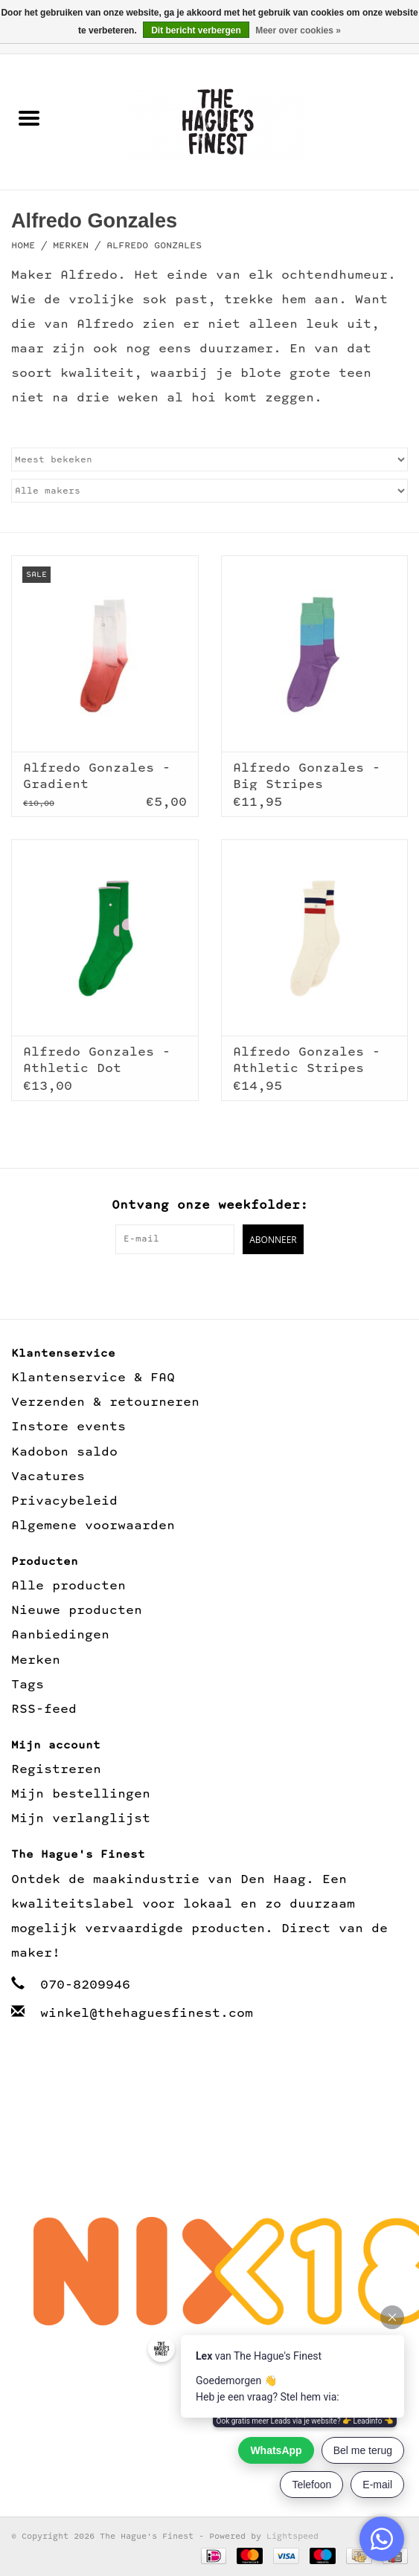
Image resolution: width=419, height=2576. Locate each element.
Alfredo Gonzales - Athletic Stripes (306, 1059)
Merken (71, 245)
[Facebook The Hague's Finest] (193, 1285)
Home (23, 245)
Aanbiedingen (60, 1635)
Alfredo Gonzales (154, 245)
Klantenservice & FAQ (93, 1378)
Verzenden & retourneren (105, 1402)
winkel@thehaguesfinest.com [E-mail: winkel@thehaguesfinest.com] (146, 2014)
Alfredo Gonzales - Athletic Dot (96, 1059)
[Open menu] (29, 117)
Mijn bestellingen (80, 1794)
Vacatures (48, 1477)
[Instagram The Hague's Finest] (225, 1285)
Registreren (56, 1770)
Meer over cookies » (298, 30)
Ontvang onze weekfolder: (210, 1205)
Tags (27, 1685)
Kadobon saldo (64, 1452)
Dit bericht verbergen (196, 30)
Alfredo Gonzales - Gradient (96, 775)
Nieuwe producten (76, 1611)
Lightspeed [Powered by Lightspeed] (292, 2536)
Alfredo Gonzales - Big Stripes (306, 775)
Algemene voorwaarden (93, 1526)
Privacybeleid (64, 1501)
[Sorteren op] (209, 459)
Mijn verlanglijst (80, 1819)
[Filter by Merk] (209, 491)
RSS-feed (44, 1709)
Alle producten (68, 1586)
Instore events (68, 1427)
